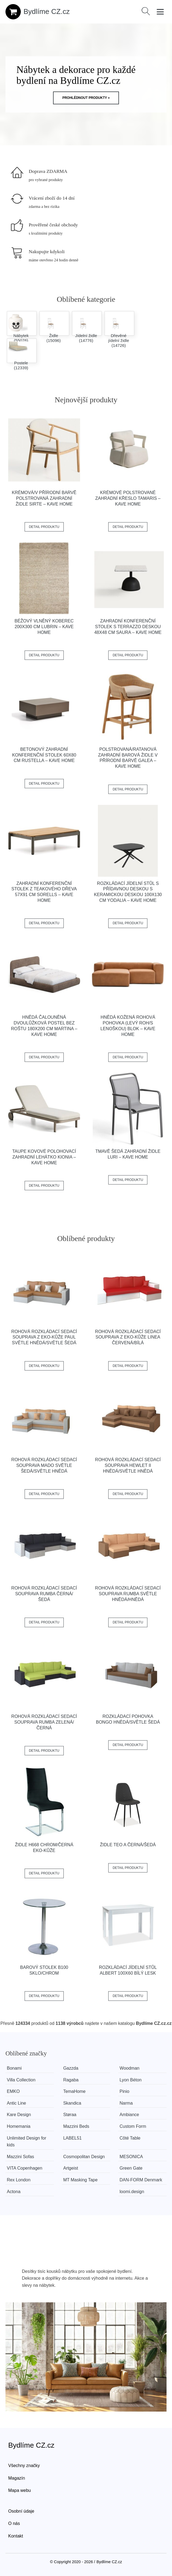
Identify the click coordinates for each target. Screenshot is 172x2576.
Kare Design (19, 2114)
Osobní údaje (21, 2511)
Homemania (18, 2126)
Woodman (129, 2068)
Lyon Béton (130, 2080)
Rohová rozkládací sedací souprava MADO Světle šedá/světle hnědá (44, 1465)
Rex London (18, 2180)
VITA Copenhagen (24, 2168)
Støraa (69, 2114)
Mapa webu (19, 2490)
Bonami (14, 2068)
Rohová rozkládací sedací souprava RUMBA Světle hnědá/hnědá (128, 1594)
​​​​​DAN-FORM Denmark (140, 2180)
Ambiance (129, 2114)
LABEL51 (72, 2138)
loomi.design (131, 2191)
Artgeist (70, 2168)
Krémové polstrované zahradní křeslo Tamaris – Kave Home (128, 498)
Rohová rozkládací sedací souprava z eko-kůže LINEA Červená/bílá (128, 1337)
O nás (14, 2523)
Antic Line (16, 2103)
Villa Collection (21, 2080)
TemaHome (74, 2091)
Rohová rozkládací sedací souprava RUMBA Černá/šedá (44, 1594)
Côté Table (129, 2138)
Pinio (124, 2091)
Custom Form (132, 2126)
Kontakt (15, 2536)
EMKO (13, 2091)
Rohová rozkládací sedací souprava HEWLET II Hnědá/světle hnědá (128, 1465)
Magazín (16, 2478)
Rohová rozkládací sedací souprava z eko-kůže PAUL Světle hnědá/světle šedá (44, 1337)
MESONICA (131, 2156)
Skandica (72, 2103)
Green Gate (130, 2168)
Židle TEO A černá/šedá (128, 1844)
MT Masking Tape (80, 2180)
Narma (126, 2103)
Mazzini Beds (76, 2126)
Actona (14, 2191)
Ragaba (70, 2080)
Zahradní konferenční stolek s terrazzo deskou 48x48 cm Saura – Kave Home (128, 627)
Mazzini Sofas (20, 2156)
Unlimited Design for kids (26, 2141)
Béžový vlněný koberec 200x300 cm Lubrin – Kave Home (44, 627)
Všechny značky (24, 2465)
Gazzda (70, 2068)
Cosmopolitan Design (84, 2156)
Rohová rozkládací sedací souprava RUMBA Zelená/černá (44, 1722)
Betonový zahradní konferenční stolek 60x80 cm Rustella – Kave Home (44, 755)
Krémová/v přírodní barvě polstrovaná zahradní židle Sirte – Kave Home (44, 498)
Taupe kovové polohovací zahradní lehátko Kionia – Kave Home (44, 1157)
